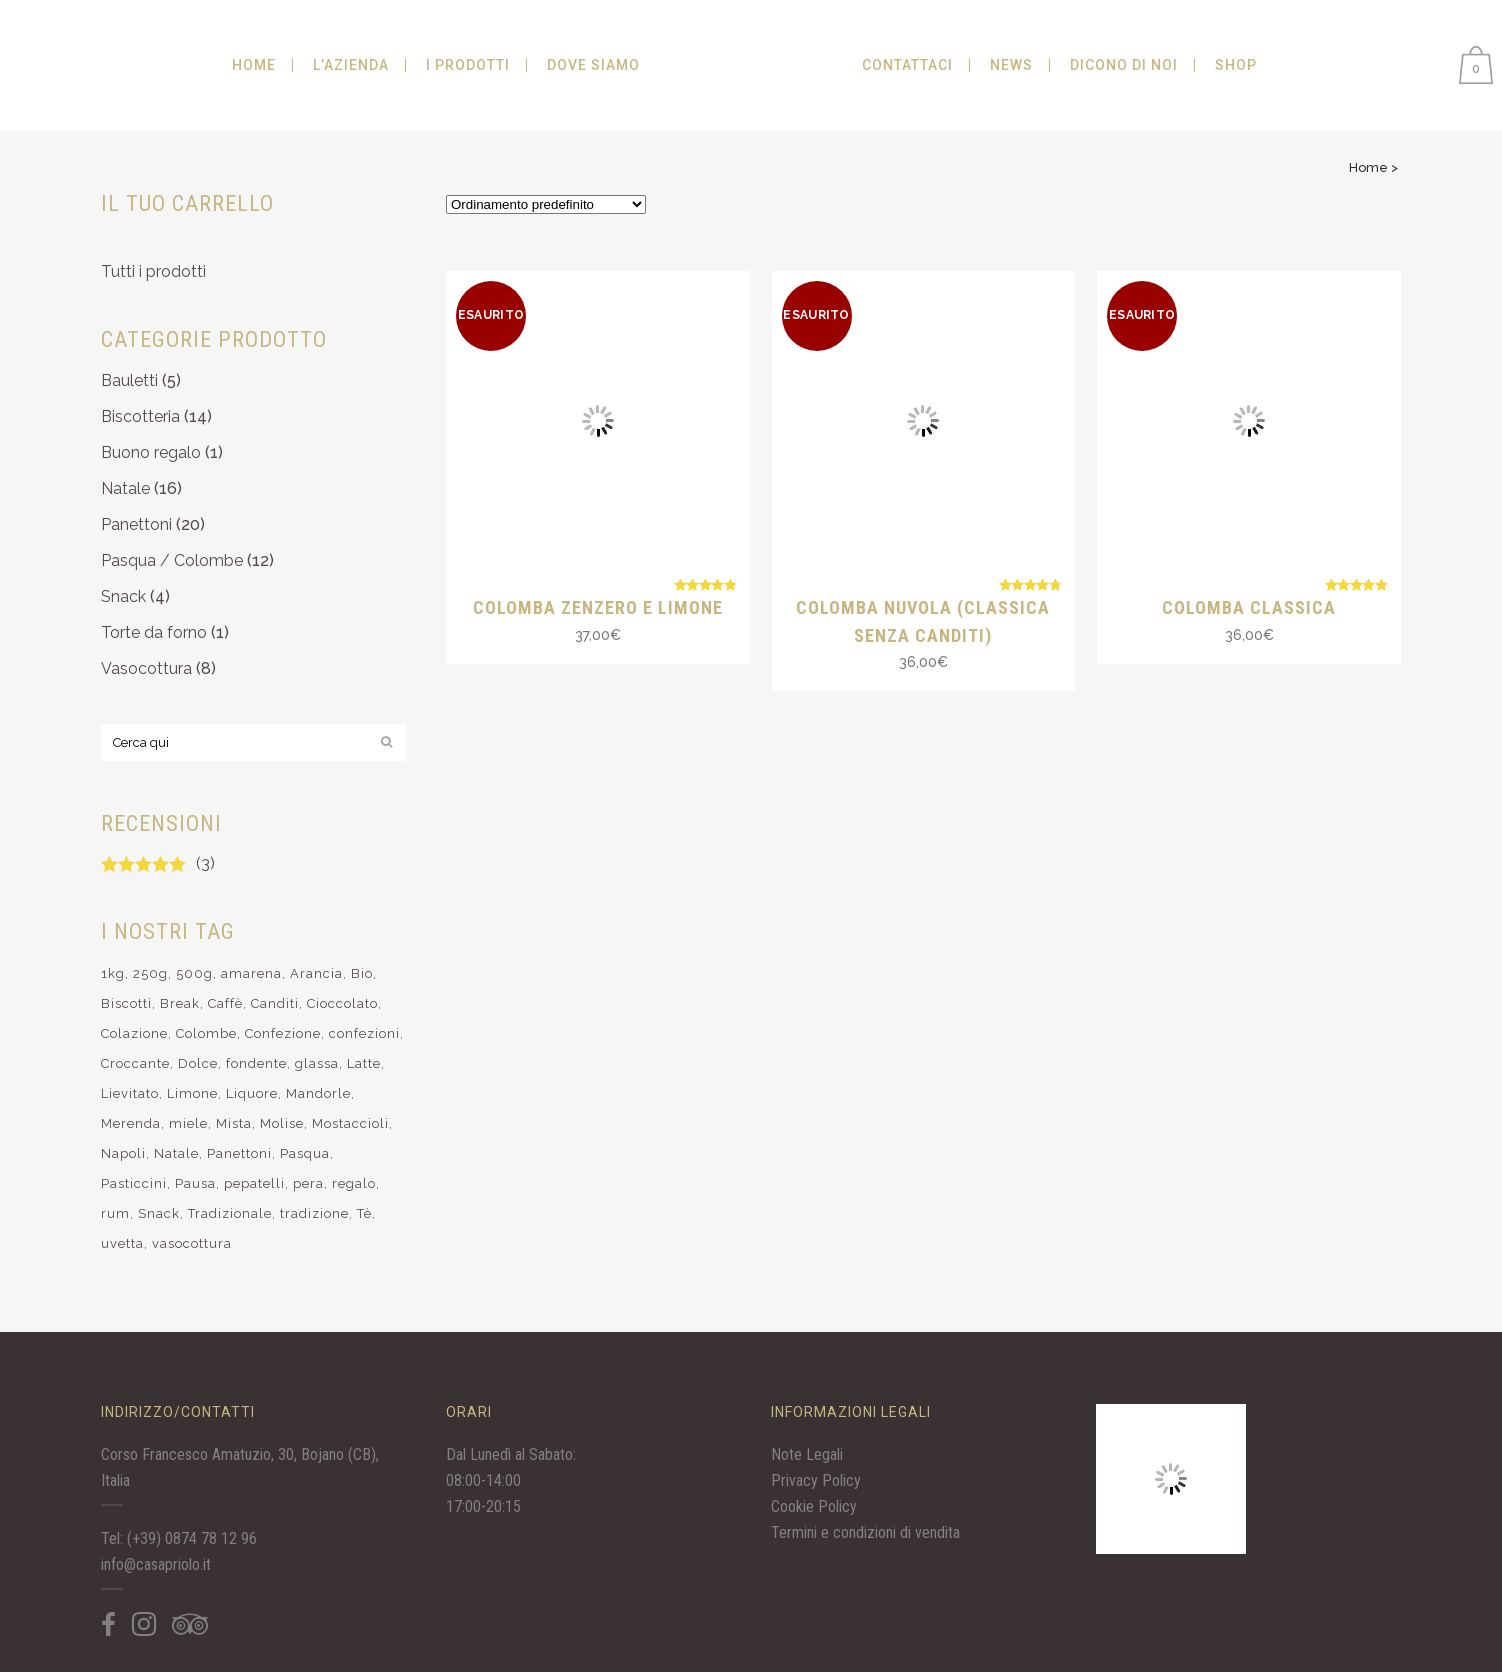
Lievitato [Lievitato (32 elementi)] (130, 1093)
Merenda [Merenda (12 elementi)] (131, 1123)
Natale (125, 488)
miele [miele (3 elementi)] (188, 1123)
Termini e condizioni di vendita (865, 1532)
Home (1368, 167)
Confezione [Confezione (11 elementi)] (283, 1033)
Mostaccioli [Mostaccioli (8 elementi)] (350, 1123)
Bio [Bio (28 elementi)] (362, 973)
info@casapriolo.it (156, 1564)
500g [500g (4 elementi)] (194, 973)
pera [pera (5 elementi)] (308, 1183)
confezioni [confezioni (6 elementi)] (364, 1033)
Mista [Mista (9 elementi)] (234, 1123)
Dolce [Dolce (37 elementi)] (198, 1063)
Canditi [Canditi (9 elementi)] (275, 1003)
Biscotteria (140, 416)
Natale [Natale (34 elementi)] (176, 1153)
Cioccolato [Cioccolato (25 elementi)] (342, 1003)
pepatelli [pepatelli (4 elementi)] (254, 1183)
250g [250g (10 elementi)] (150, 973)
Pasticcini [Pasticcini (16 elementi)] (134, 1183)
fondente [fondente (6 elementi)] (256, 1063)
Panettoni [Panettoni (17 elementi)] (239, 1153)
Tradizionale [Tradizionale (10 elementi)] (230, 1213)
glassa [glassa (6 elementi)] (317, 1063)
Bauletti (129, 380)
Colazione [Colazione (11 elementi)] (134, 1033)
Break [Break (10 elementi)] (180, 1003)
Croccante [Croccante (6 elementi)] (135, 1063)
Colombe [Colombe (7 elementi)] (206, 1033)
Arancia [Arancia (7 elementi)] (316, 973)
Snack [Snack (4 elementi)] (159, 1213)
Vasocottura (146, 668)
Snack (123, 596)
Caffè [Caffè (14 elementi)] (225, 1003)
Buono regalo (151, 452)
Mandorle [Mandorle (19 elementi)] (318, 1093)
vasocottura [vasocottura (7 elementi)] (192, 1243)
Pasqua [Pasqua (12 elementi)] (305, 1153)
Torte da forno (154, 632)
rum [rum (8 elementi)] (115, 1213)
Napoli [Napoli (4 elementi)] (123, 1153)
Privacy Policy (816, 1480)
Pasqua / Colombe (172, 560)
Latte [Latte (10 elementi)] (364, 1063)
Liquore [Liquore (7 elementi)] (252, 1093)
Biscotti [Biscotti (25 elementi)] (126, 1003)
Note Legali (807, 1454)
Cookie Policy (814, 1506)
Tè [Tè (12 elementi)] (364, 1213)
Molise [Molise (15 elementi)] (282, 1123)
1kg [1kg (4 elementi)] (113, 973)
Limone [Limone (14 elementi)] (192, 1093)
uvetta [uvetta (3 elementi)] (122, 1243)
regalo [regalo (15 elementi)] (354, 1183)
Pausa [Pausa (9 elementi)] (195, 1183)
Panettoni (136, 524)
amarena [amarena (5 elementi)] (251, 973)
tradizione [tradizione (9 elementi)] (314, 1213)
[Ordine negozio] (546, 204)
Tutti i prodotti (153, 271)
